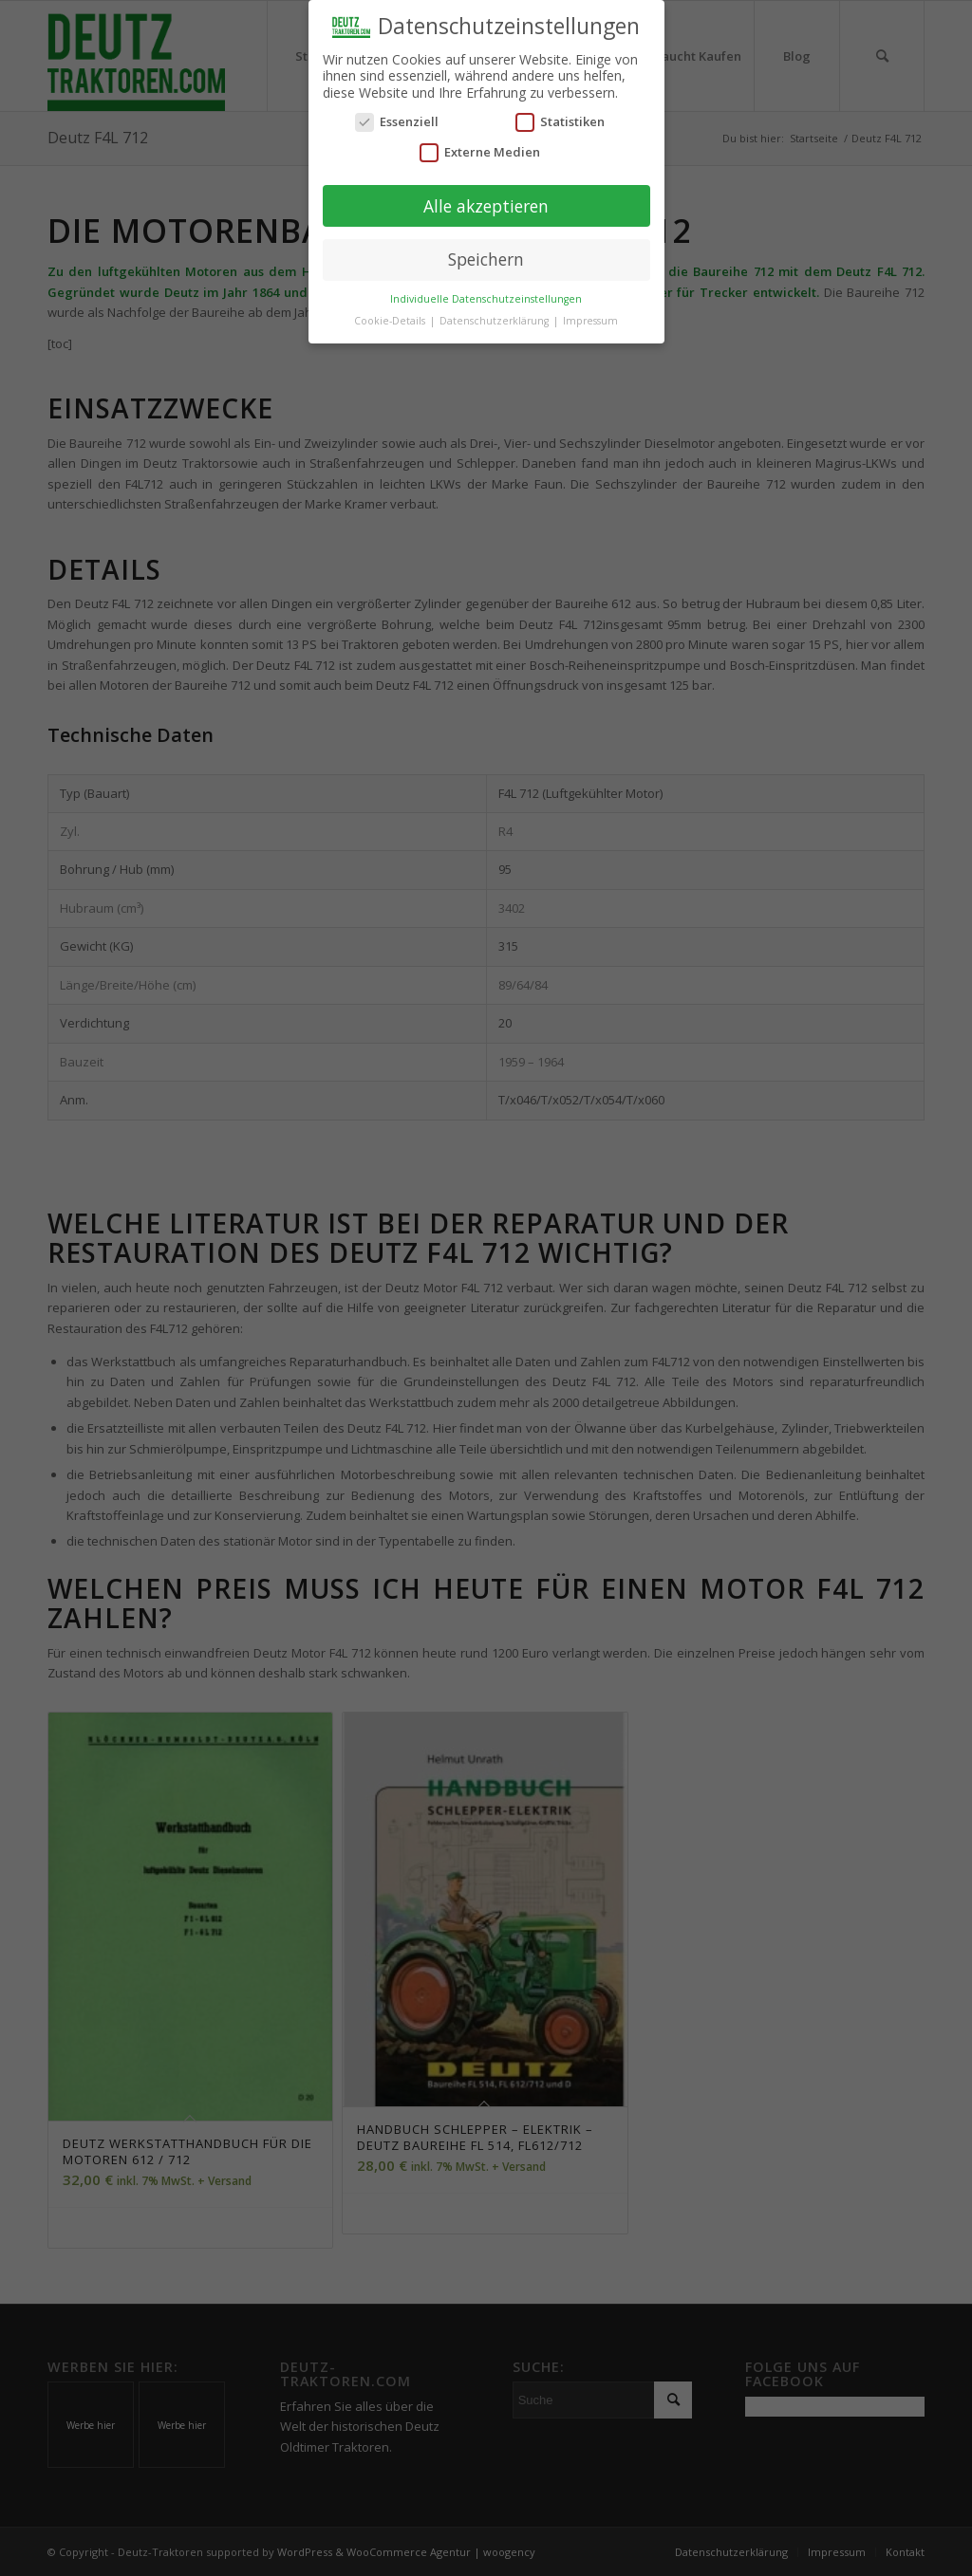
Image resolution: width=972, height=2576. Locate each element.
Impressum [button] (590, 319)
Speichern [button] (486, 259)
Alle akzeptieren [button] (486, 205)
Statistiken (560, 121)
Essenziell (397, 121)
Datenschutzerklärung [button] (495, 319)
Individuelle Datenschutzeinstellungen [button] (486, 298)
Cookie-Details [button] (391, 319)
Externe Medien (480, 151)
